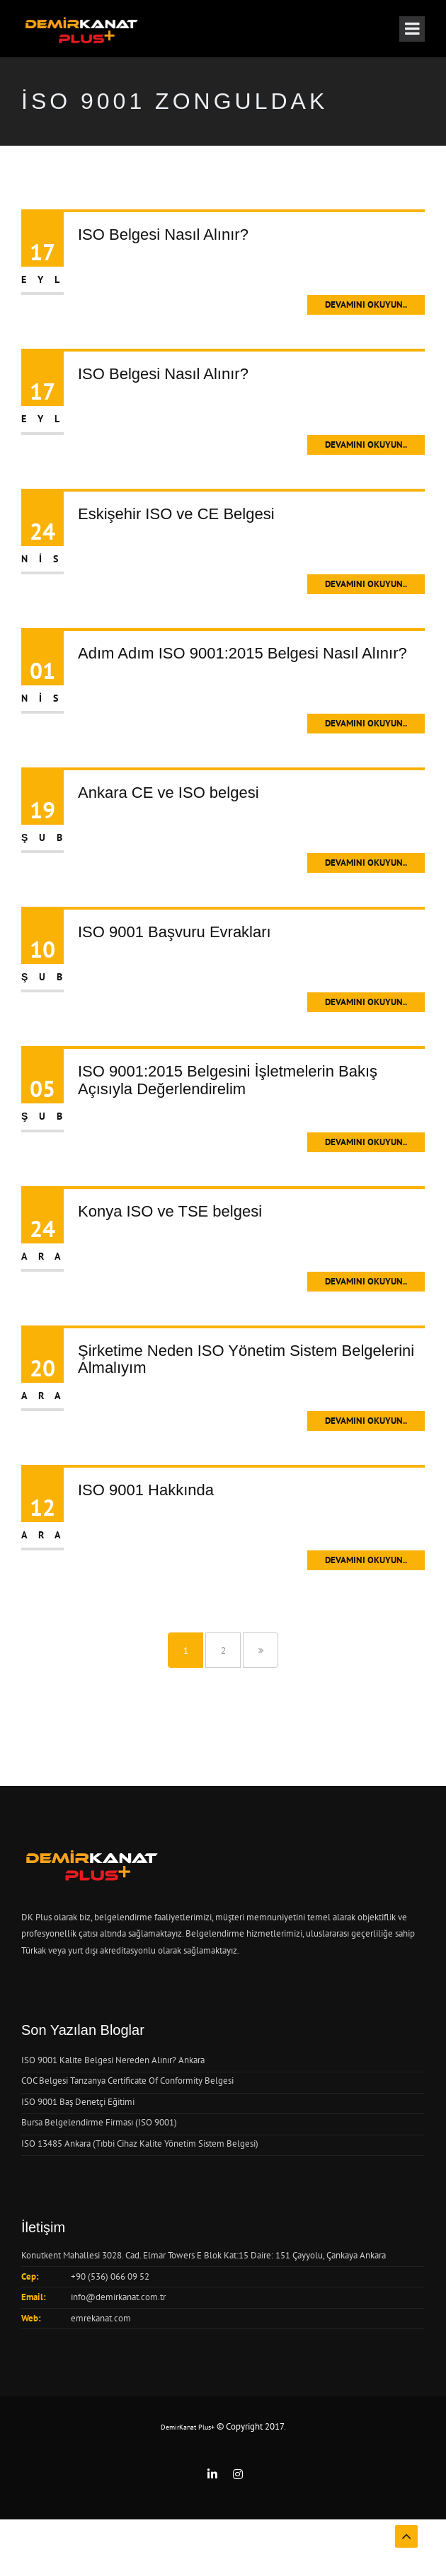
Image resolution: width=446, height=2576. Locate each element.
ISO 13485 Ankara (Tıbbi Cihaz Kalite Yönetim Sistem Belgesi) (139, 2143)
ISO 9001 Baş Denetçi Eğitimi (78, 2102)
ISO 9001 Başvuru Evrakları (174, 932)
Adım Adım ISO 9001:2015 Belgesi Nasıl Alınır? (242, 653)
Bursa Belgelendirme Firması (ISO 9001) (99, 2122)
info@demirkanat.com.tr (118, 2297)
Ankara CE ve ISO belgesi (168, 792)
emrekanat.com (101, 2318)
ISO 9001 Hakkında (146, 1490)
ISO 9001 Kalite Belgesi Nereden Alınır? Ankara (113, 2060)
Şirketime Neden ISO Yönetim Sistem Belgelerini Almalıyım (246, 1359)
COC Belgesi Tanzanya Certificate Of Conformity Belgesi (127, 2081)
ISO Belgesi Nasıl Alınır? (163, 234)
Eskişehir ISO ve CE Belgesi (176, 514)
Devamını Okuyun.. (366, 304)
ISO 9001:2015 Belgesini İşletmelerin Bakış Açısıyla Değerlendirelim (227, 1079)
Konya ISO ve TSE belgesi (170, 1211)
